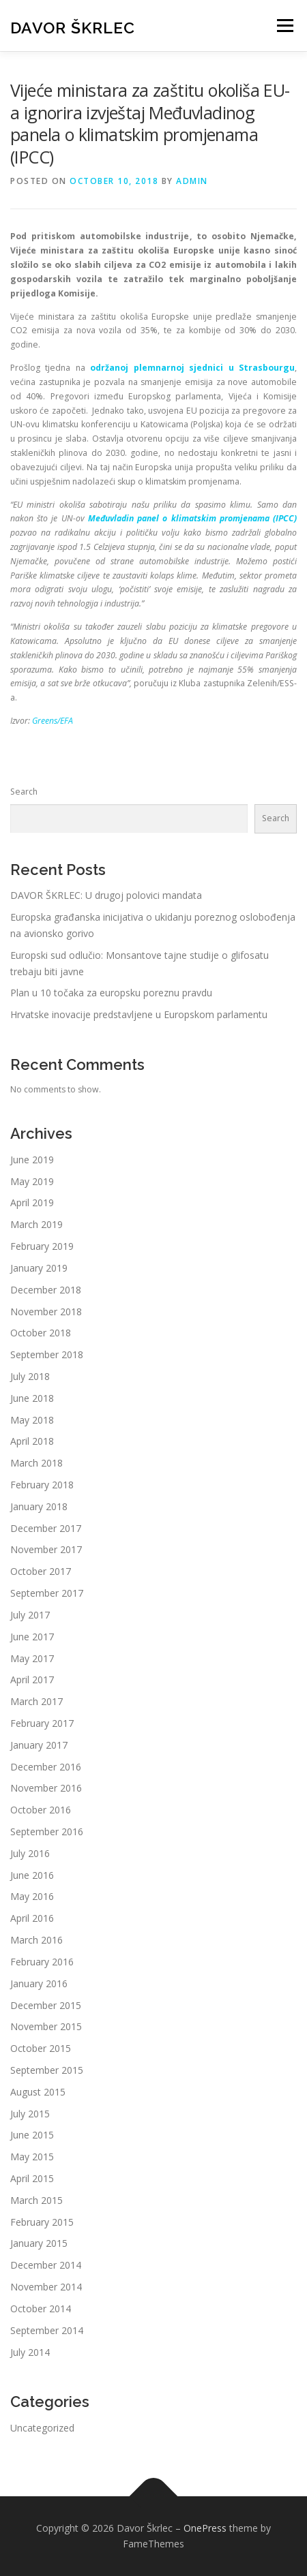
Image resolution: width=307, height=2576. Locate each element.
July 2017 (30, 1614)
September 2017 (46, 1592)
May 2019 (32, 1181)
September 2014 (46, 2330)
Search (24, 791)
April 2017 (32, 1679)
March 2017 (36, 1701)
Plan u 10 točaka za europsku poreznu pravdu (111, 992)
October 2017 (40, 1571)
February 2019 (42, 1246)
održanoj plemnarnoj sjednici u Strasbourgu (192, 367)
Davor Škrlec (72, 27)
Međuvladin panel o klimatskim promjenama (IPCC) (192, 518)
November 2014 (46, 2286)
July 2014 (30, 2352)
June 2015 (32, 2134)
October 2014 (40, 2308)
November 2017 (46, 1549)
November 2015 (46, 2026)
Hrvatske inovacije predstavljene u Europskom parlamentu (138, 1014)
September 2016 (46, 1831)
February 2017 (42, 1723)
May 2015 (32, 2156)
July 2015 (30, 2113)
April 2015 (32, 2178)
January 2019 (39, 1267)
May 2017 (32, 1658)
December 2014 (45, 2264)
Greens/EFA (52, 720)
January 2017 (39, 1744)
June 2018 (32, 1398)
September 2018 (46, 1354)
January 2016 (39, 1983)
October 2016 (40, 1809)
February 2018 (42, 1484)
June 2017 (32, 1636)
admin (192, 181)
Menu (284, 25)
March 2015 (36, 2200)
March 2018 (36, 1462)
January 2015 (39, 2243)
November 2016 (46, 1787)
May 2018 (32, 1419)
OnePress (205, 2527)
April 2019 (32, 1202)
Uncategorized (42, 2427)
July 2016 (30, 1853)
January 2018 (39, 1506)
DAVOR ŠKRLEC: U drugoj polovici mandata (106, 895)
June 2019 (32, 1159)
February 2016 (42, 1961)
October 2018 (40, 1332)
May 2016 (32, 1896)
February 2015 (42, 2221)
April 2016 (32, 1918)
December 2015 (45, 2005)
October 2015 (40, 2048)
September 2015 (46, 2070)
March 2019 (36, 1224)
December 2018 (45, 1289)
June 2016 (32, 1875)
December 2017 (45, 1528)
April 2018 (32, 1441)
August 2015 (37, 2091)
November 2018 (46, 1311)
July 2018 (30, 1376)
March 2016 (36, 1939)
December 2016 (45, 1766)
